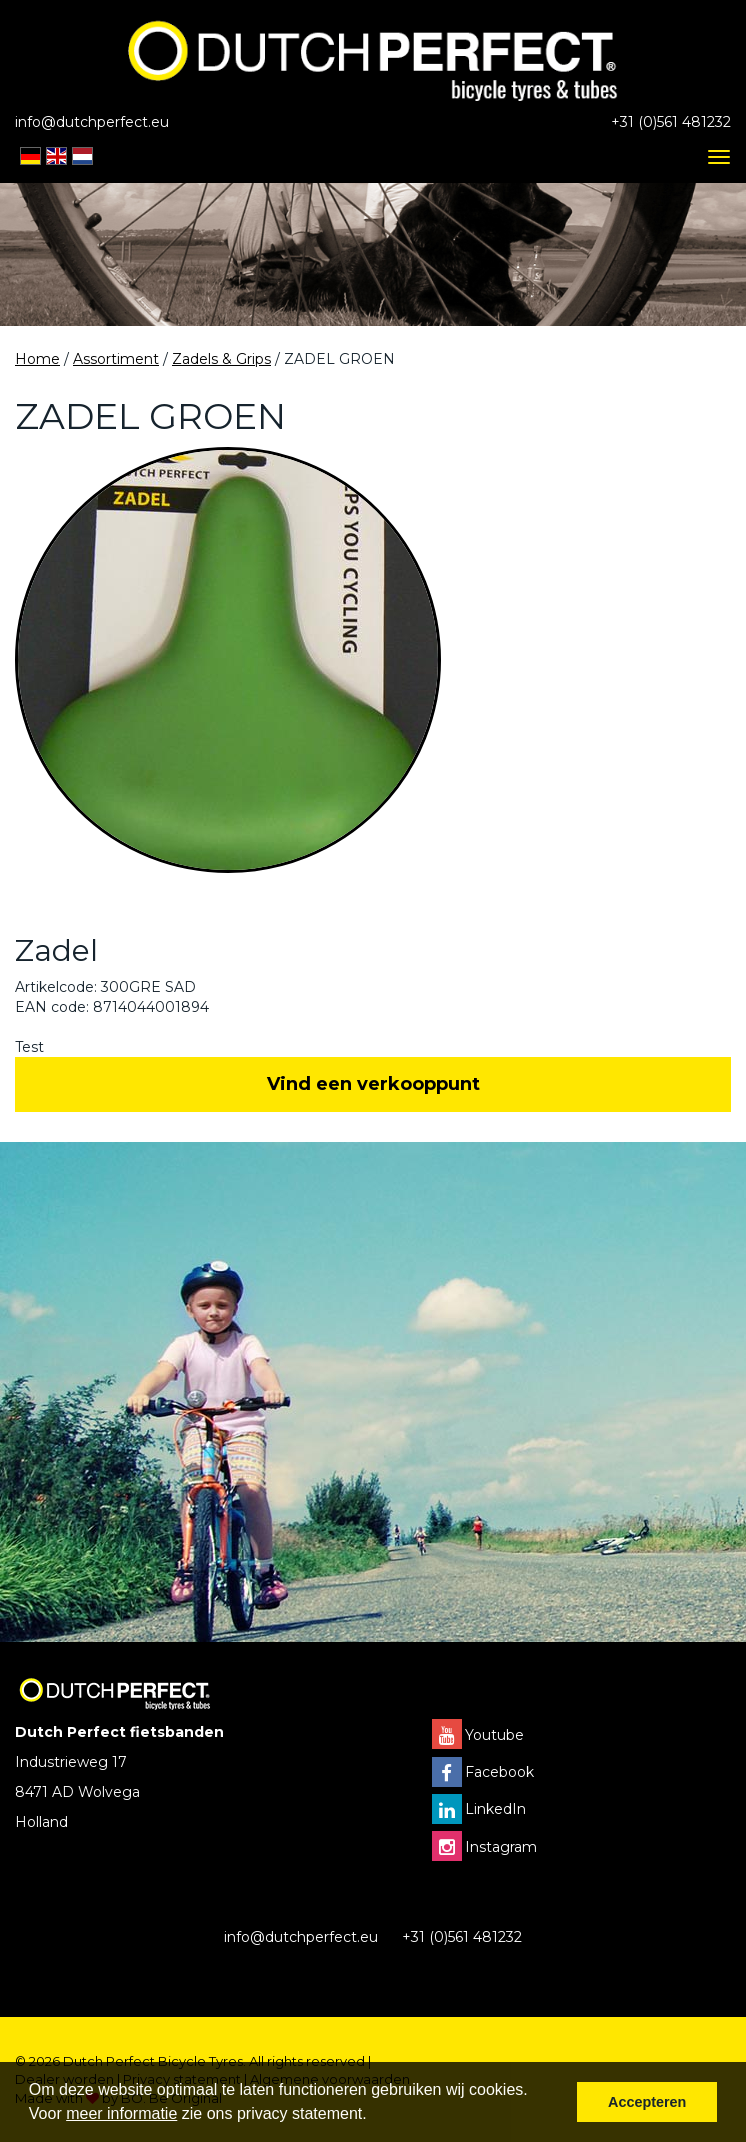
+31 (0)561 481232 (671, 122)
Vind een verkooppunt (373, 1084)
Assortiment (116, 359)
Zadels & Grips (221, 359)
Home (37, 359)
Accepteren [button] (647, 2102)
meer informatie (121, 2113)
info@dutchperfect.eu (92, 122)
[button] (374, 2116)
